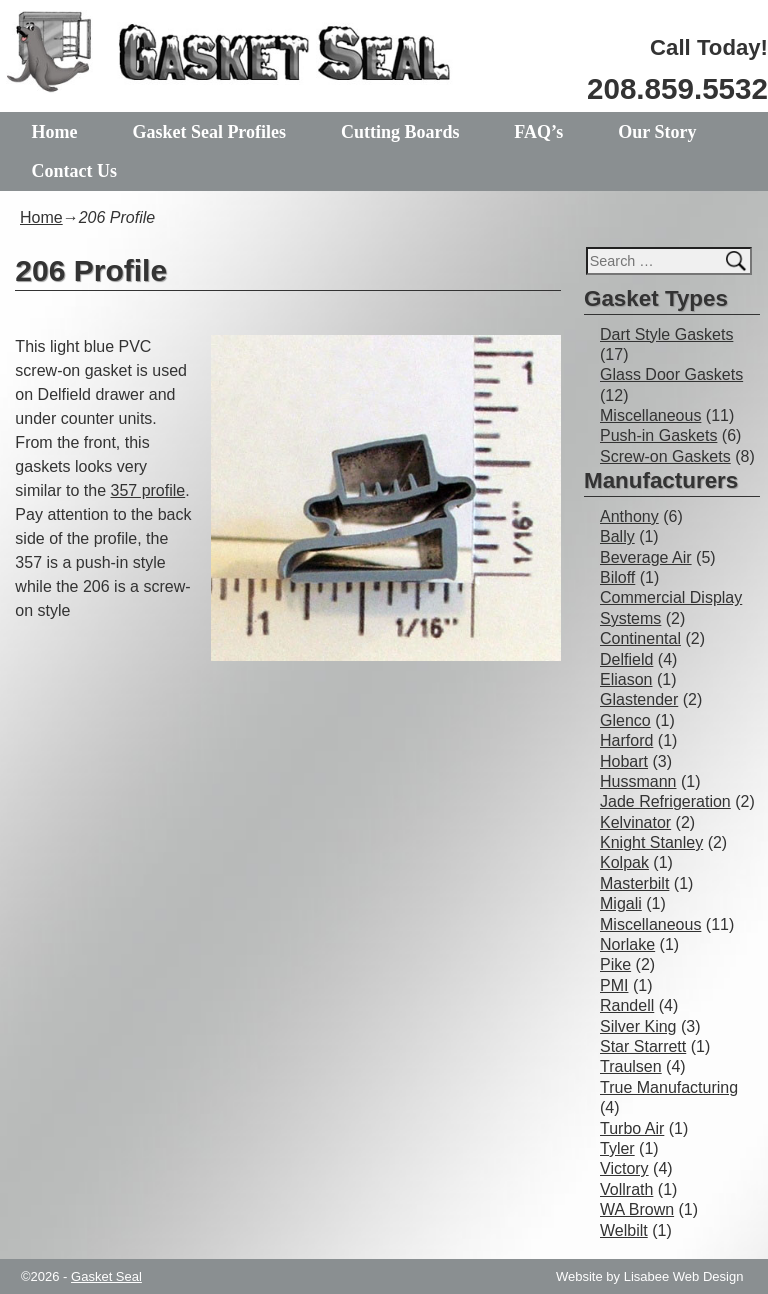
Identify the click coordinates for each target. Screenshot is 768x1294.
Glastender (639, 699)
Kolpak (624, 862)
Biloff (617, 577)
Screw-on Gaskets (665, 456)
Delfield (626, 659)
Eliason (626, 679)
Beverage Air (646, 557)
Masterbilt (634, 883)
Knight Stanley (651, 842)
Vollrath (626, 1189)
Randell (627, 1005)
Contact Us (75, 171)
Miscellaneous (650, 415)
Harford (626, 740)
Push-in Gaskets (658, 435)
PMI (614, 985)
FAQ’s (538, 132)
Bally (617, 536)
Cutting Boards (400, 132)
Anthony (629, 516)
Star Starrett (643, 1046)
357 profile (148, 490)
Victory (624, 1168)
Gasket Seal (106, 1276)
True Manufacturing (669, 1087)
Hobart (624, 761)
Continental (640, 638)
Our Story (657, 132)
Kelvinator (635, 822)
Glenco (625, 720)
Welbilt (624, 1230)
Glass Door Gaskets (671, 374)
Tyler (617, 1148)
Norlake (627, 944)
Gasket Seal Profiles (209, 132)
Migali (621, 903)
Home (55, 132)
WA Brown (637, 1209)
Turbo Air (632, 1128)
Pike (615, 964)
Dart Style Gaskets (666, 334)
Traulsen (631, 1066)
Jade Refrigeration (665, 801)
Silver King (638, 1026)
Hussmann (638, 781)
